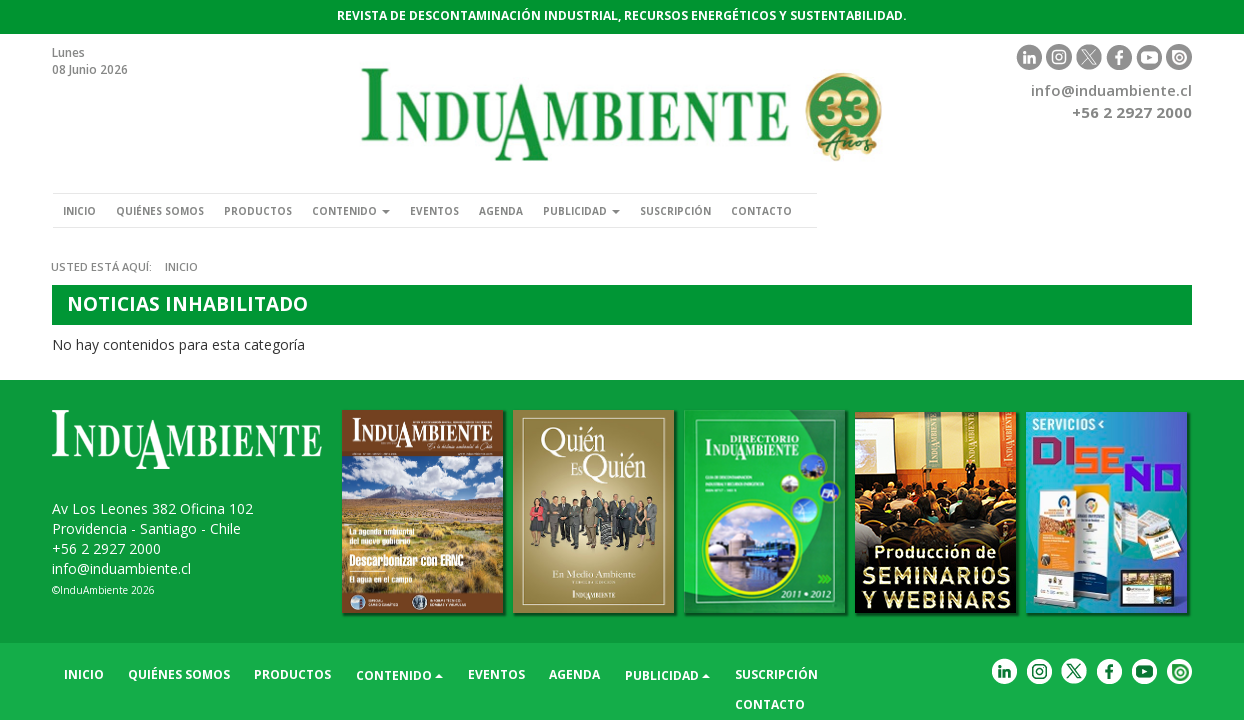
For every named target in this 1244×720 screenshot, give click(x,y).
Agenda (575, 210)
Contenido (400, 210)
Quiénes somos (180, 210)
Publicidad (668, 210)
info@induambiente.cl (1111, 90)
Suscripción (777, 210)
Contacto (878, 210)
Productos (293, 210)
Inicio (85, 210)
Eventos (497, 210)
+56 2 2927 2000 (106, 548)
